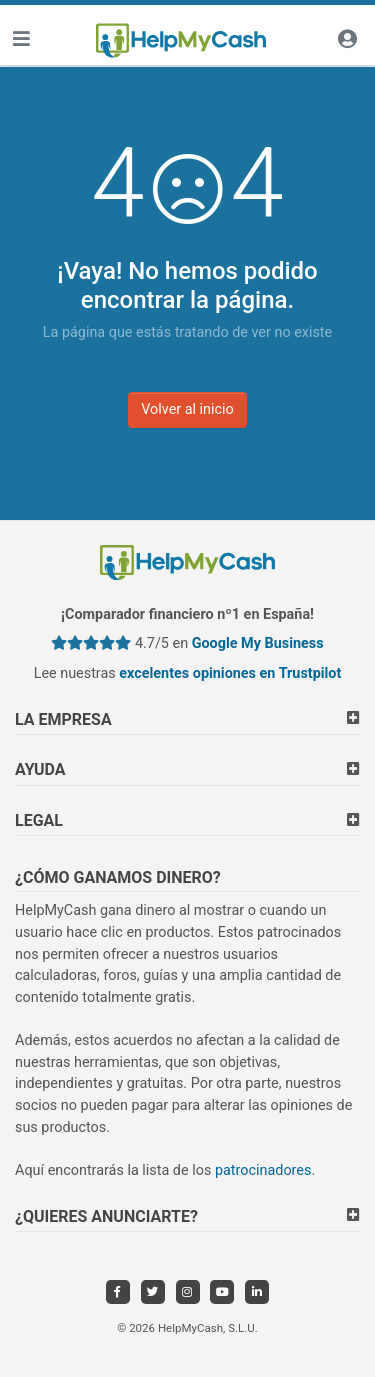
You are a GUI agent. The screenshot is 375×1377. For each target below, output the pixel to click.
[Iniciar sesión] (347, 40)
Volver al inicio (187, 409)
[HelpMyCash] (181, 41)
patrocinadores (263, 1170)
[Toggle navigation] (21, 40)
